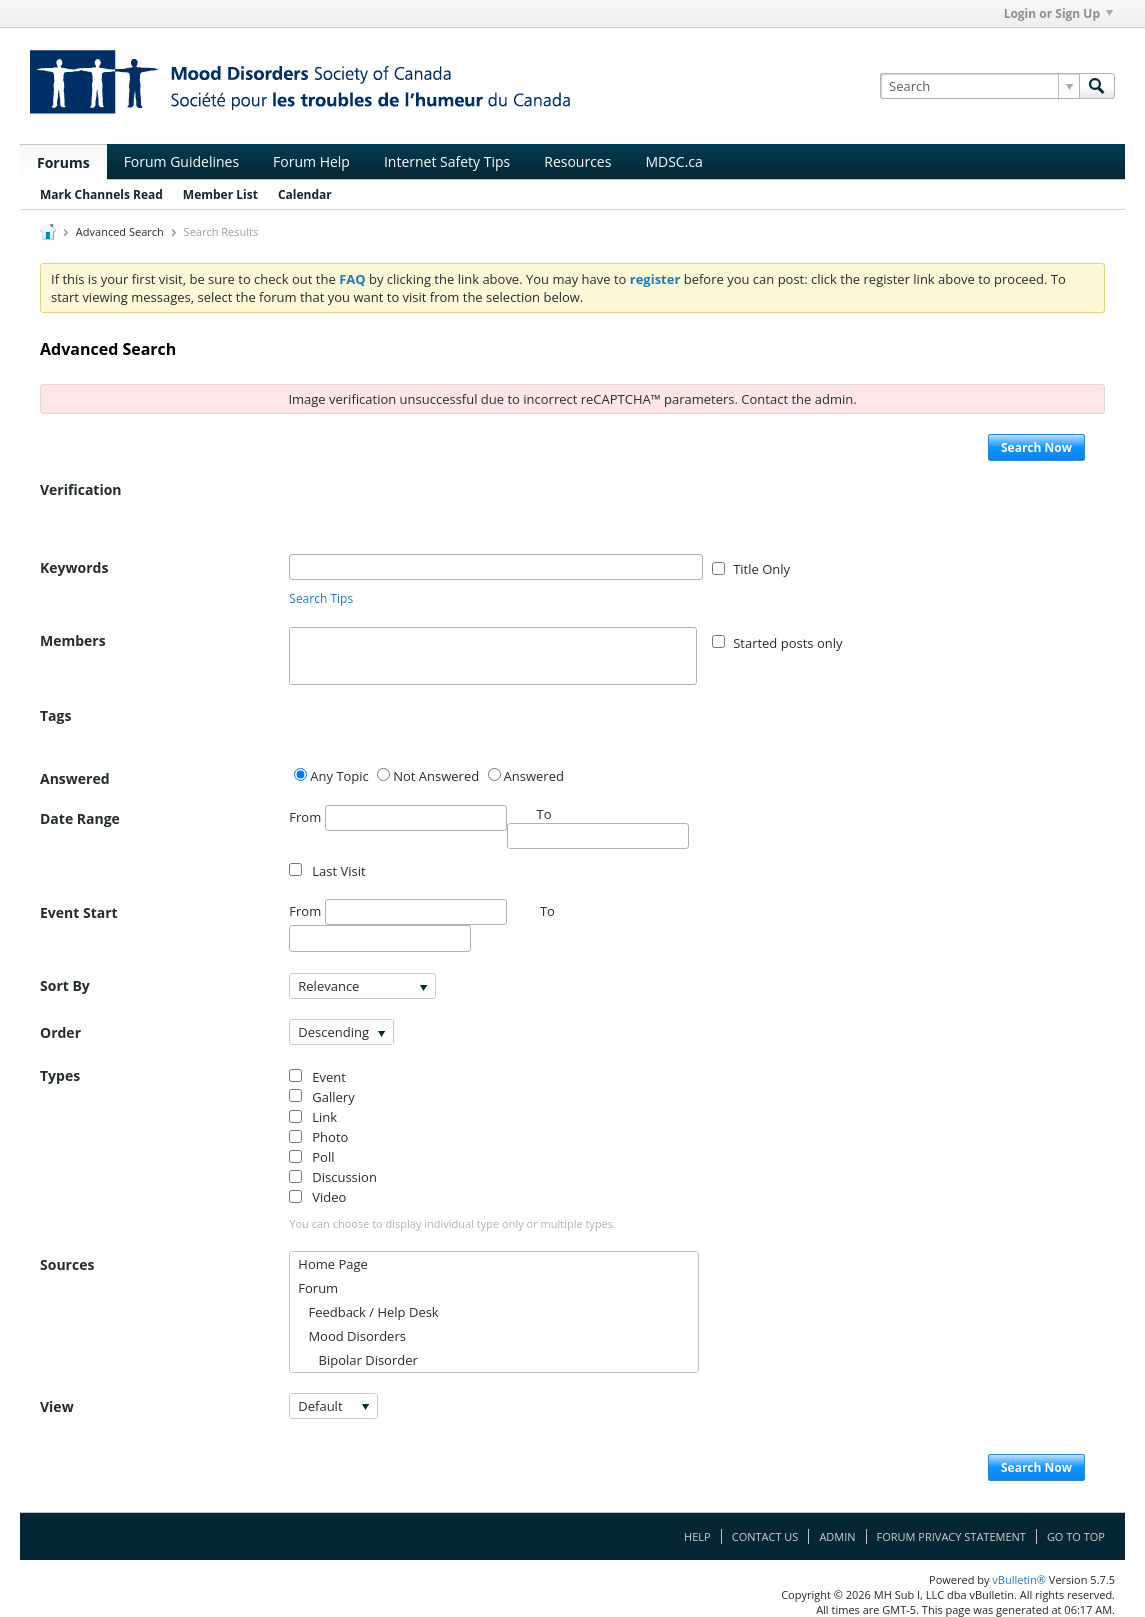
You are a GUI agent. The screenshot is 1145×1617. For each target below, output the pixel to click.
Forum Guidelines (181, 161)
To (547, 911)
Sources (67, 1264)
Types (60, 1075)
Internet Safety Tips (447, 161)
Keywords (74, 567)
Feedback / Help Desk (368, 1312)
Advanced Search (120, 231)
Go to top (1076, 1536)
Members (73, 640)
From (397, 818)
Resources (577, 161)
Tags (55, 715)
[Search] (979, 86)
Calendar (305, 194)
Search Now (1036, 447)
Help (697, 1536)
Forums (63, 162)
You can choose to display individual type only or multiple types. (452, 1223)
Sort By (65, 985)
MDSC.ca (673, 161)
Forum (318, 1288)
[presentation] (441, 515)
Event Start (79, 912)
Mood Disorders (352, 1336)
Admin (837, 1536)
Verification (81, 489)
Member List (220, 194)
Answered (75, 778)
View (57, 1406)
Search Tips (321, 598)
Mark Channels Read (101, 194)
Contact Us (765, 1536)
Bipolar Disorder (358, 1360)
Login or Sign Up (1058, 13)
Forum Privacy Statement (951, 1536)
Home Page (333, 1264)
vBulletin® (1019, 1579)
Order (60, 1032)
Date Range (80, 818)
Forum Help (311, 161)
